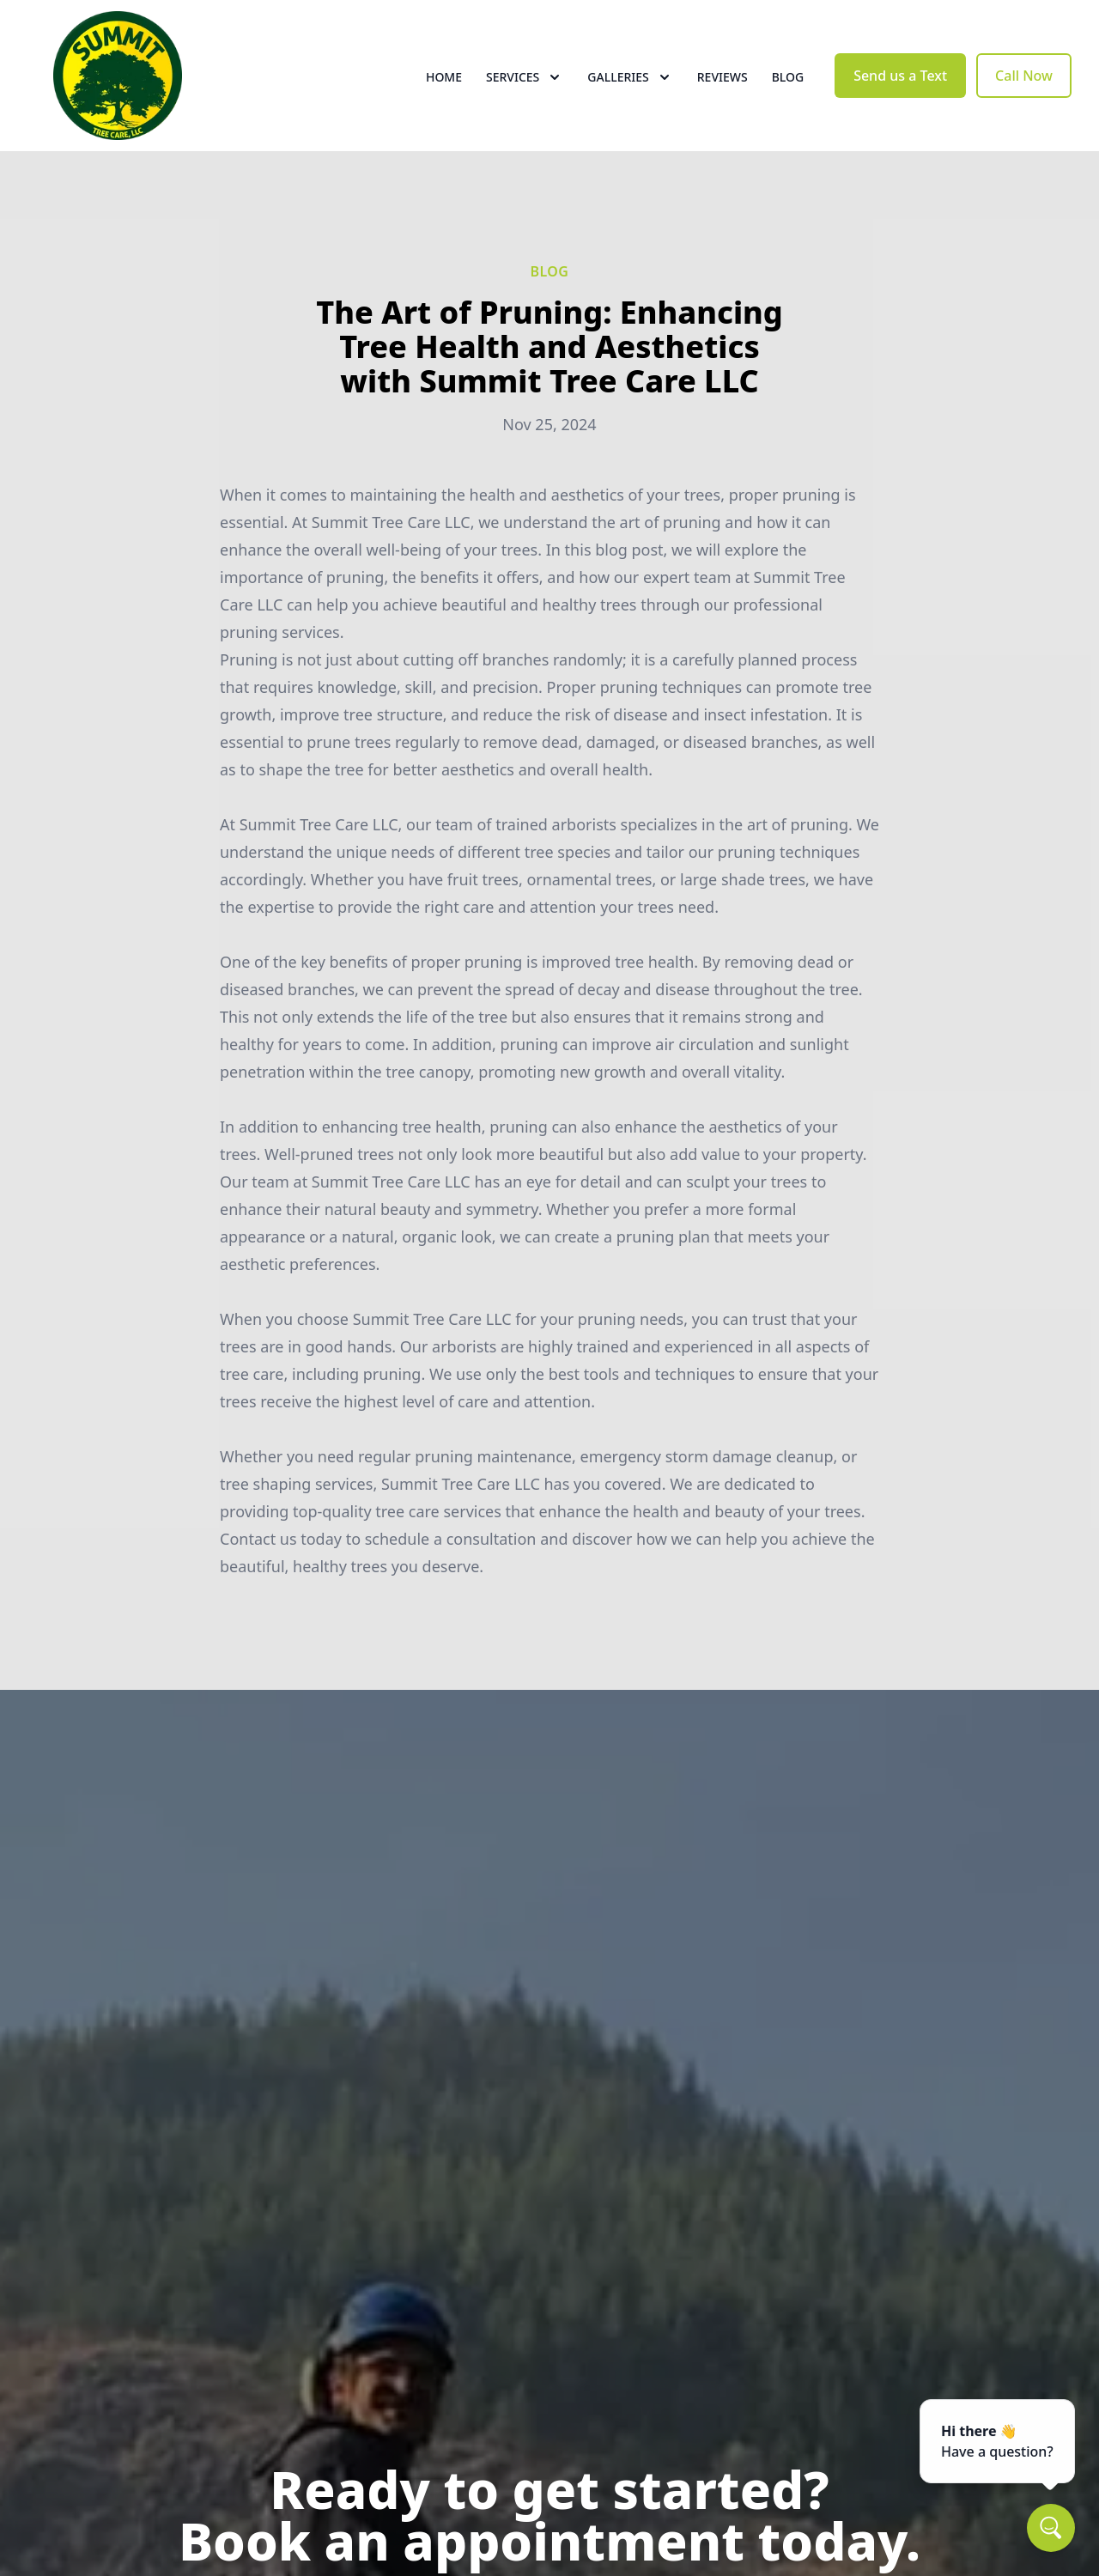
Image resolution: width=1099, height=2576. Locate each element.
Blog (788, 77)
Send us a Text (900, 75)
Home (444, 77)
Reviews (722, 77)
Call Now (1024, 75)
